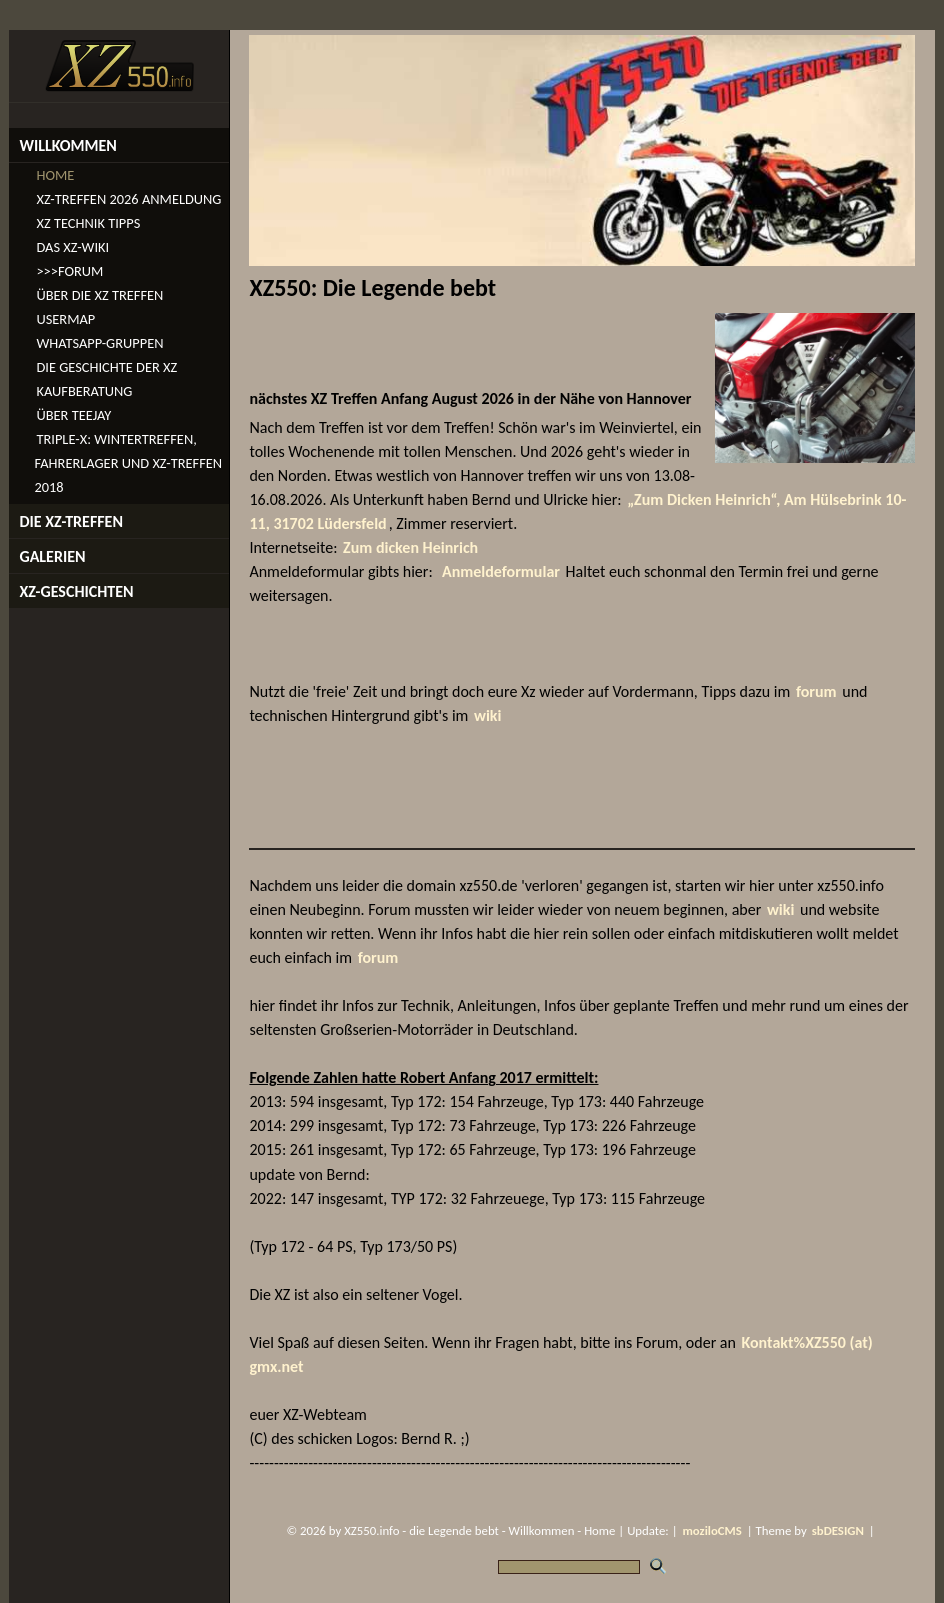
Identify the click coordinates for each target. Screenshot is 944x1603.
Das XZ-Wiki (72, 247)
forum (816, 691)
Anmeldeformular (501, 571)
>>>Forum (69, 271)
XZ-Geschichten (76, 591)
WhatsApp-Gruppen (99, 343)
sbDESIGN (838, 1530)
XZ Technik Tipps (88, 223)
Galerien (52, 556)
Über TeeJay (73, 415)
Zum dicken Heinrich (410, 547)
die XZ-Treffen (71, 521)
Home (55, 175)
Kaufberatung (84, 391)
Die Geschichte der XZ (106, 367)
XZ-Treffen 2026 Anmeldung (128, 199)
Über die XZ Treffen (99, 295)
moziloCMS (711, 1530)
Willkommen (67, 145)
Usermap (65, 319)
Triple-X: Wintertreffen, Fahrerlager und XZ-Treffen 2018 (128, 463)
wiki (487, 715)
